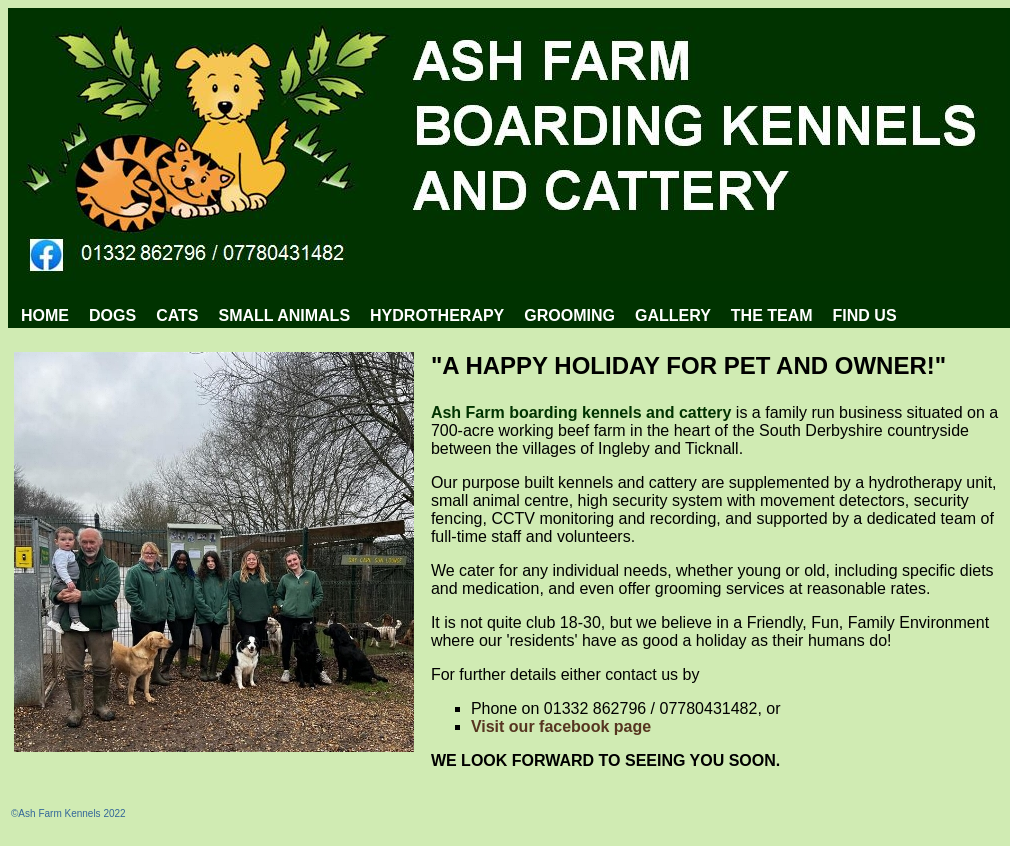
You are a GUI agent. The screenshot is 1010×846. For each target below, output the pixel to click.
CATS (177, 315)
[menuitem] (45, 316)
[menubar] (459, 316)
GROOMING (569, 315)
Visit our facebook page (561, 726)
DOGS (112, 315)
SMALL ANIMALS (285, 315)
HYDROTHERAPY (437, 315)
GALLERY (673, 315)
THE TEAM (772, 315)
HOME (45, 315)
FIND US (865, 315)
